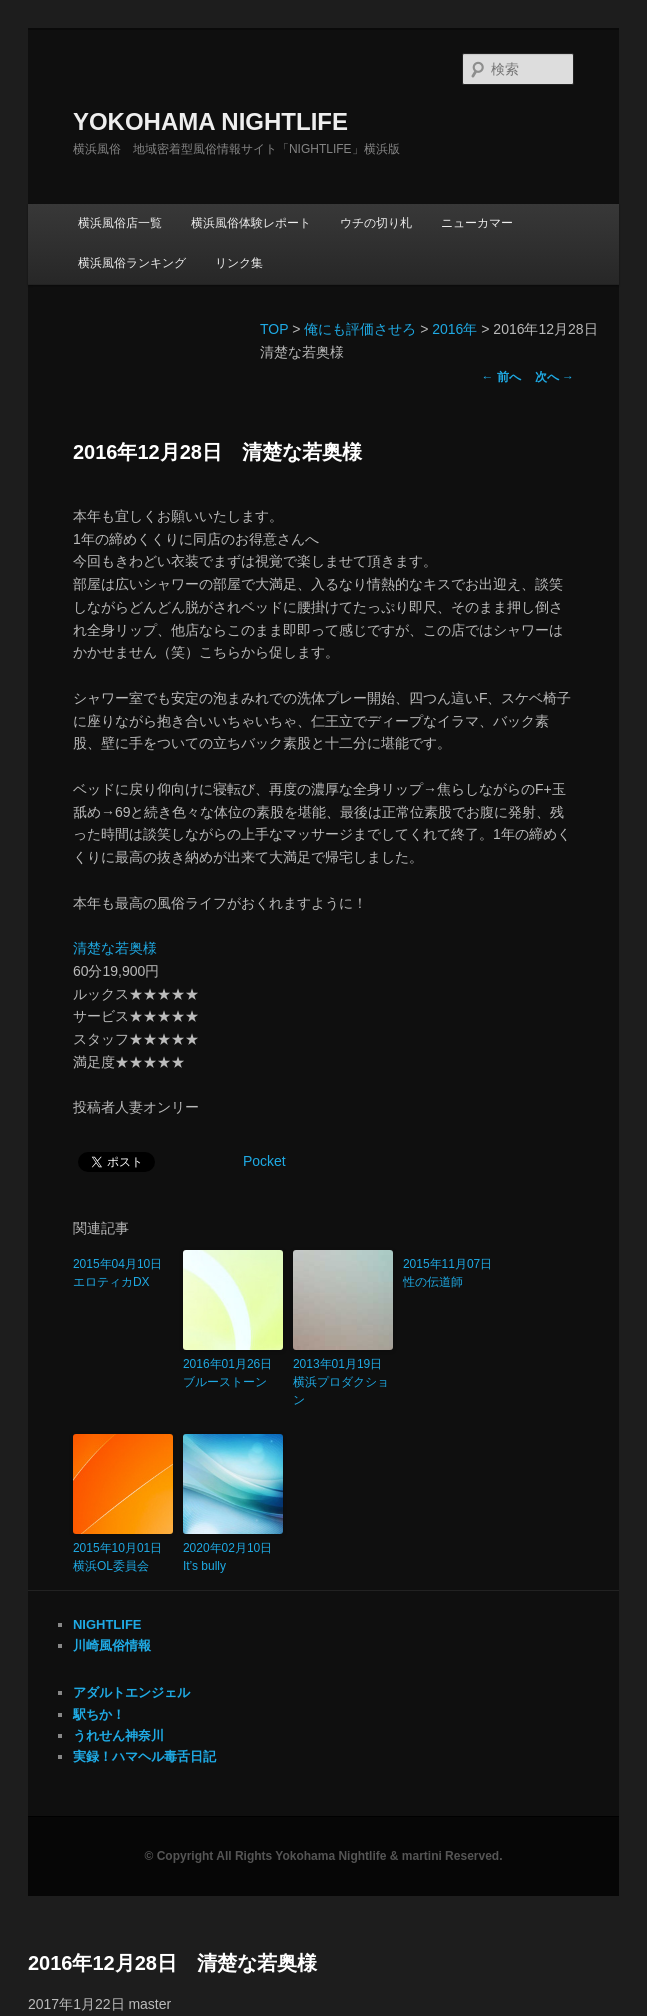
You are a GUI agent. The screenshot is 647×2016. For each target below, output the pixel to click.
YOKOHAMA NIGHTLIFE (210, 121)
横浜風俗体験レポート (251, 223)
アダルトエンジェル (131, 1692)
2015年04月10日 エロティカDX (123, 1273)
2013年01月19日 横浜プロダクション (343, 1382)
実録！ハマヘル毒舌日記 (144, 1756)
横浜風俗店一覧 (120, 223)
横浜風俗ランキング (132, 263)
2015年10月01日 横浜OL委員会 (123, 1557)
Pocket (264, 1161)
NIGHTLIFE (107, 1624)
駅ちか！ (99, 1714)
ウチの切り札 (376, 223)
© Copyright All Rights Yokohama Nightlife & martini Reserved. (323, 1856)
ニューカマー (477, 223)
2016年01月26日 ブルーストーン (233, 1373)
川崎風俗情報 (112, 1645)
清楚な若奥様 (115, 948)
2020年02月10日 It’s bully (233, 1557)
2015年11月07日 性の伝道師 (453, 1273)
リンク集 (239, 263)
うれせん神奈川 (118, 1735)
